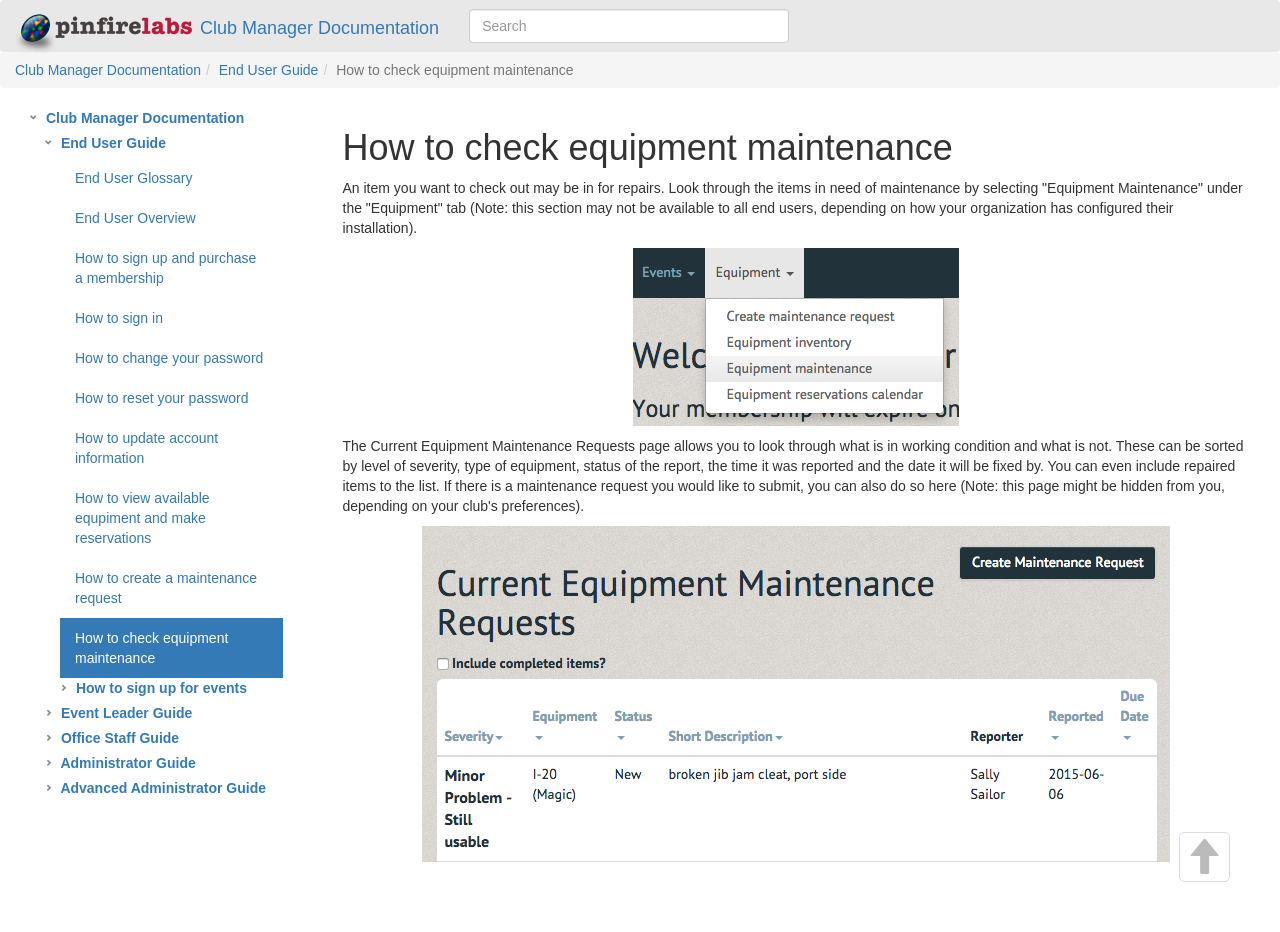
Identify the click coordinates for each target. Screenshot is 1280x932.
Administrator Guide (127, 763)
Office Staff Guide (120, 738)
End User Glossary (133, 178)
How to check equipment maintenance (151, 648)
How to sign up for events (161, 688)
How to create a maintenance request (166, 588)
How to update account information (146, 448)
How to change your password (169, 358)
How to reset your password (162, 398)
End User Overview (135, 218)
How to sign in (119, 318)
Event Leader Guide (126, 713)
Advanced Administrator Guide (163, 788)
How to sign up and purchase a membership (165, 268)
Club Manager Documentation (227, 28)
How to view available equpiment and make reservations (142, 518)
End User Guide (269, 70)
